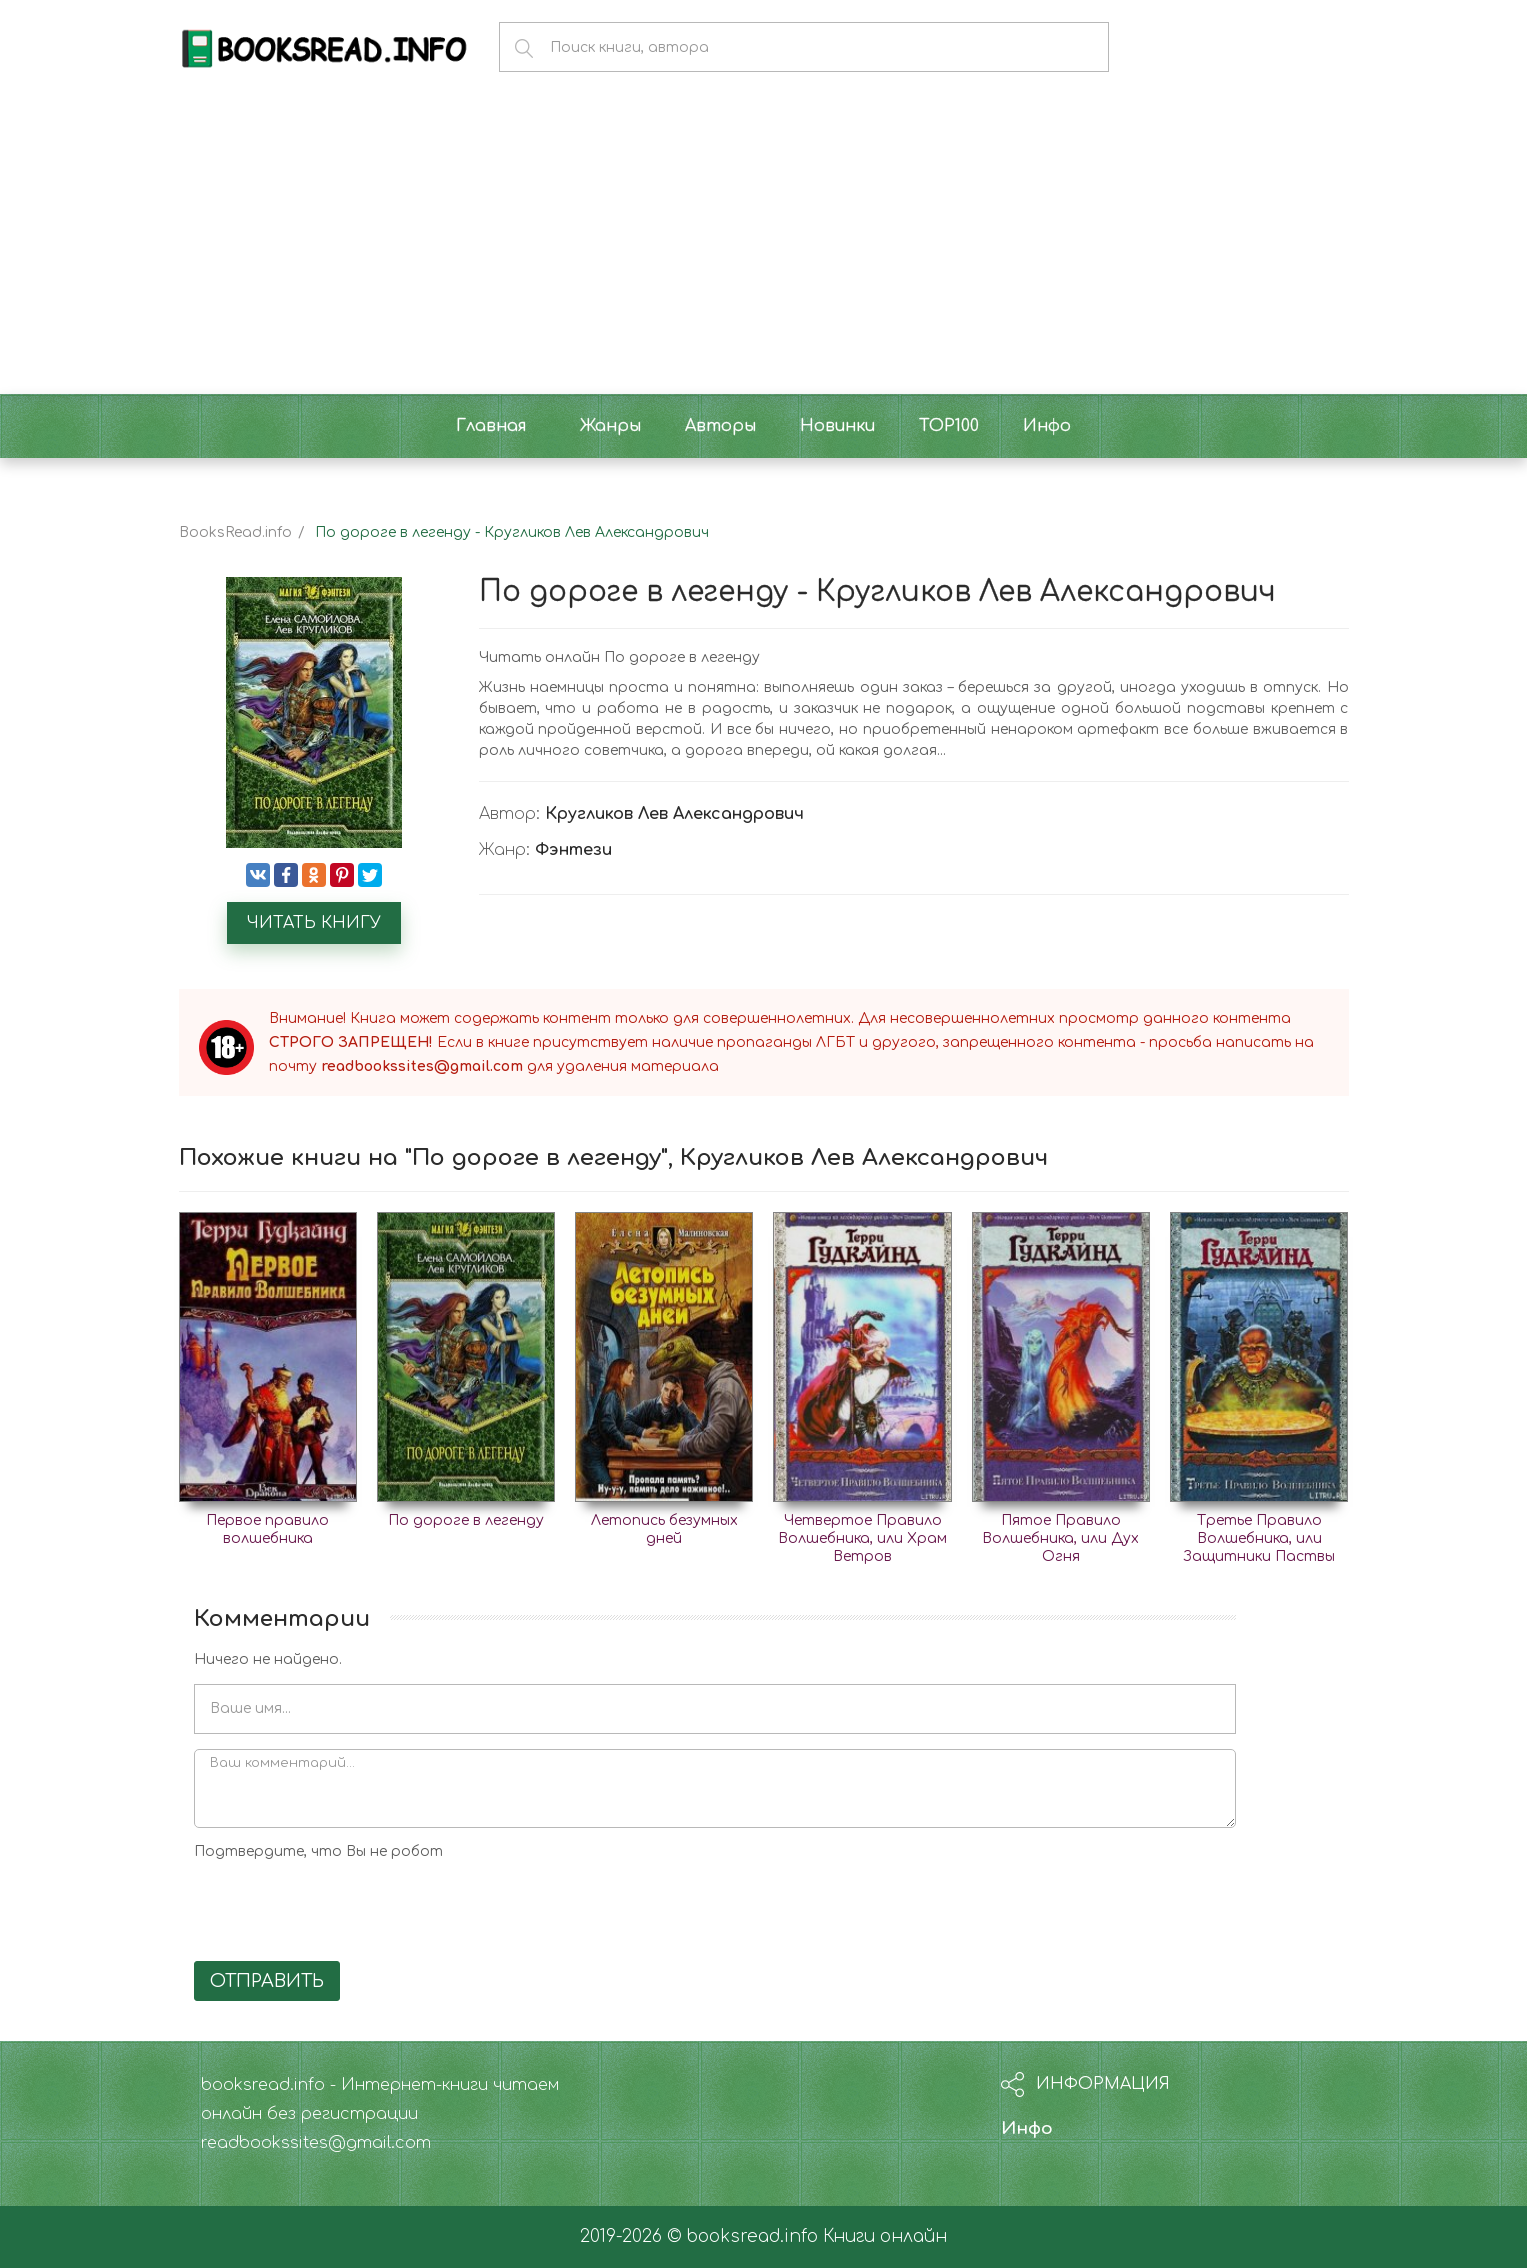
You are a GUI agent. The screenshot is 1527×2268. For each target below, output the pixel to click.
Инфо (1027, 2128)
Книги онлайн (885, 2236)
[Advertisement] (764, 244)
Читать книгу (314, 923)
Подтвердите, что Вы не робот (318, 1851)
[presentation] (346, 1907)
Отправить (267, 1981)
